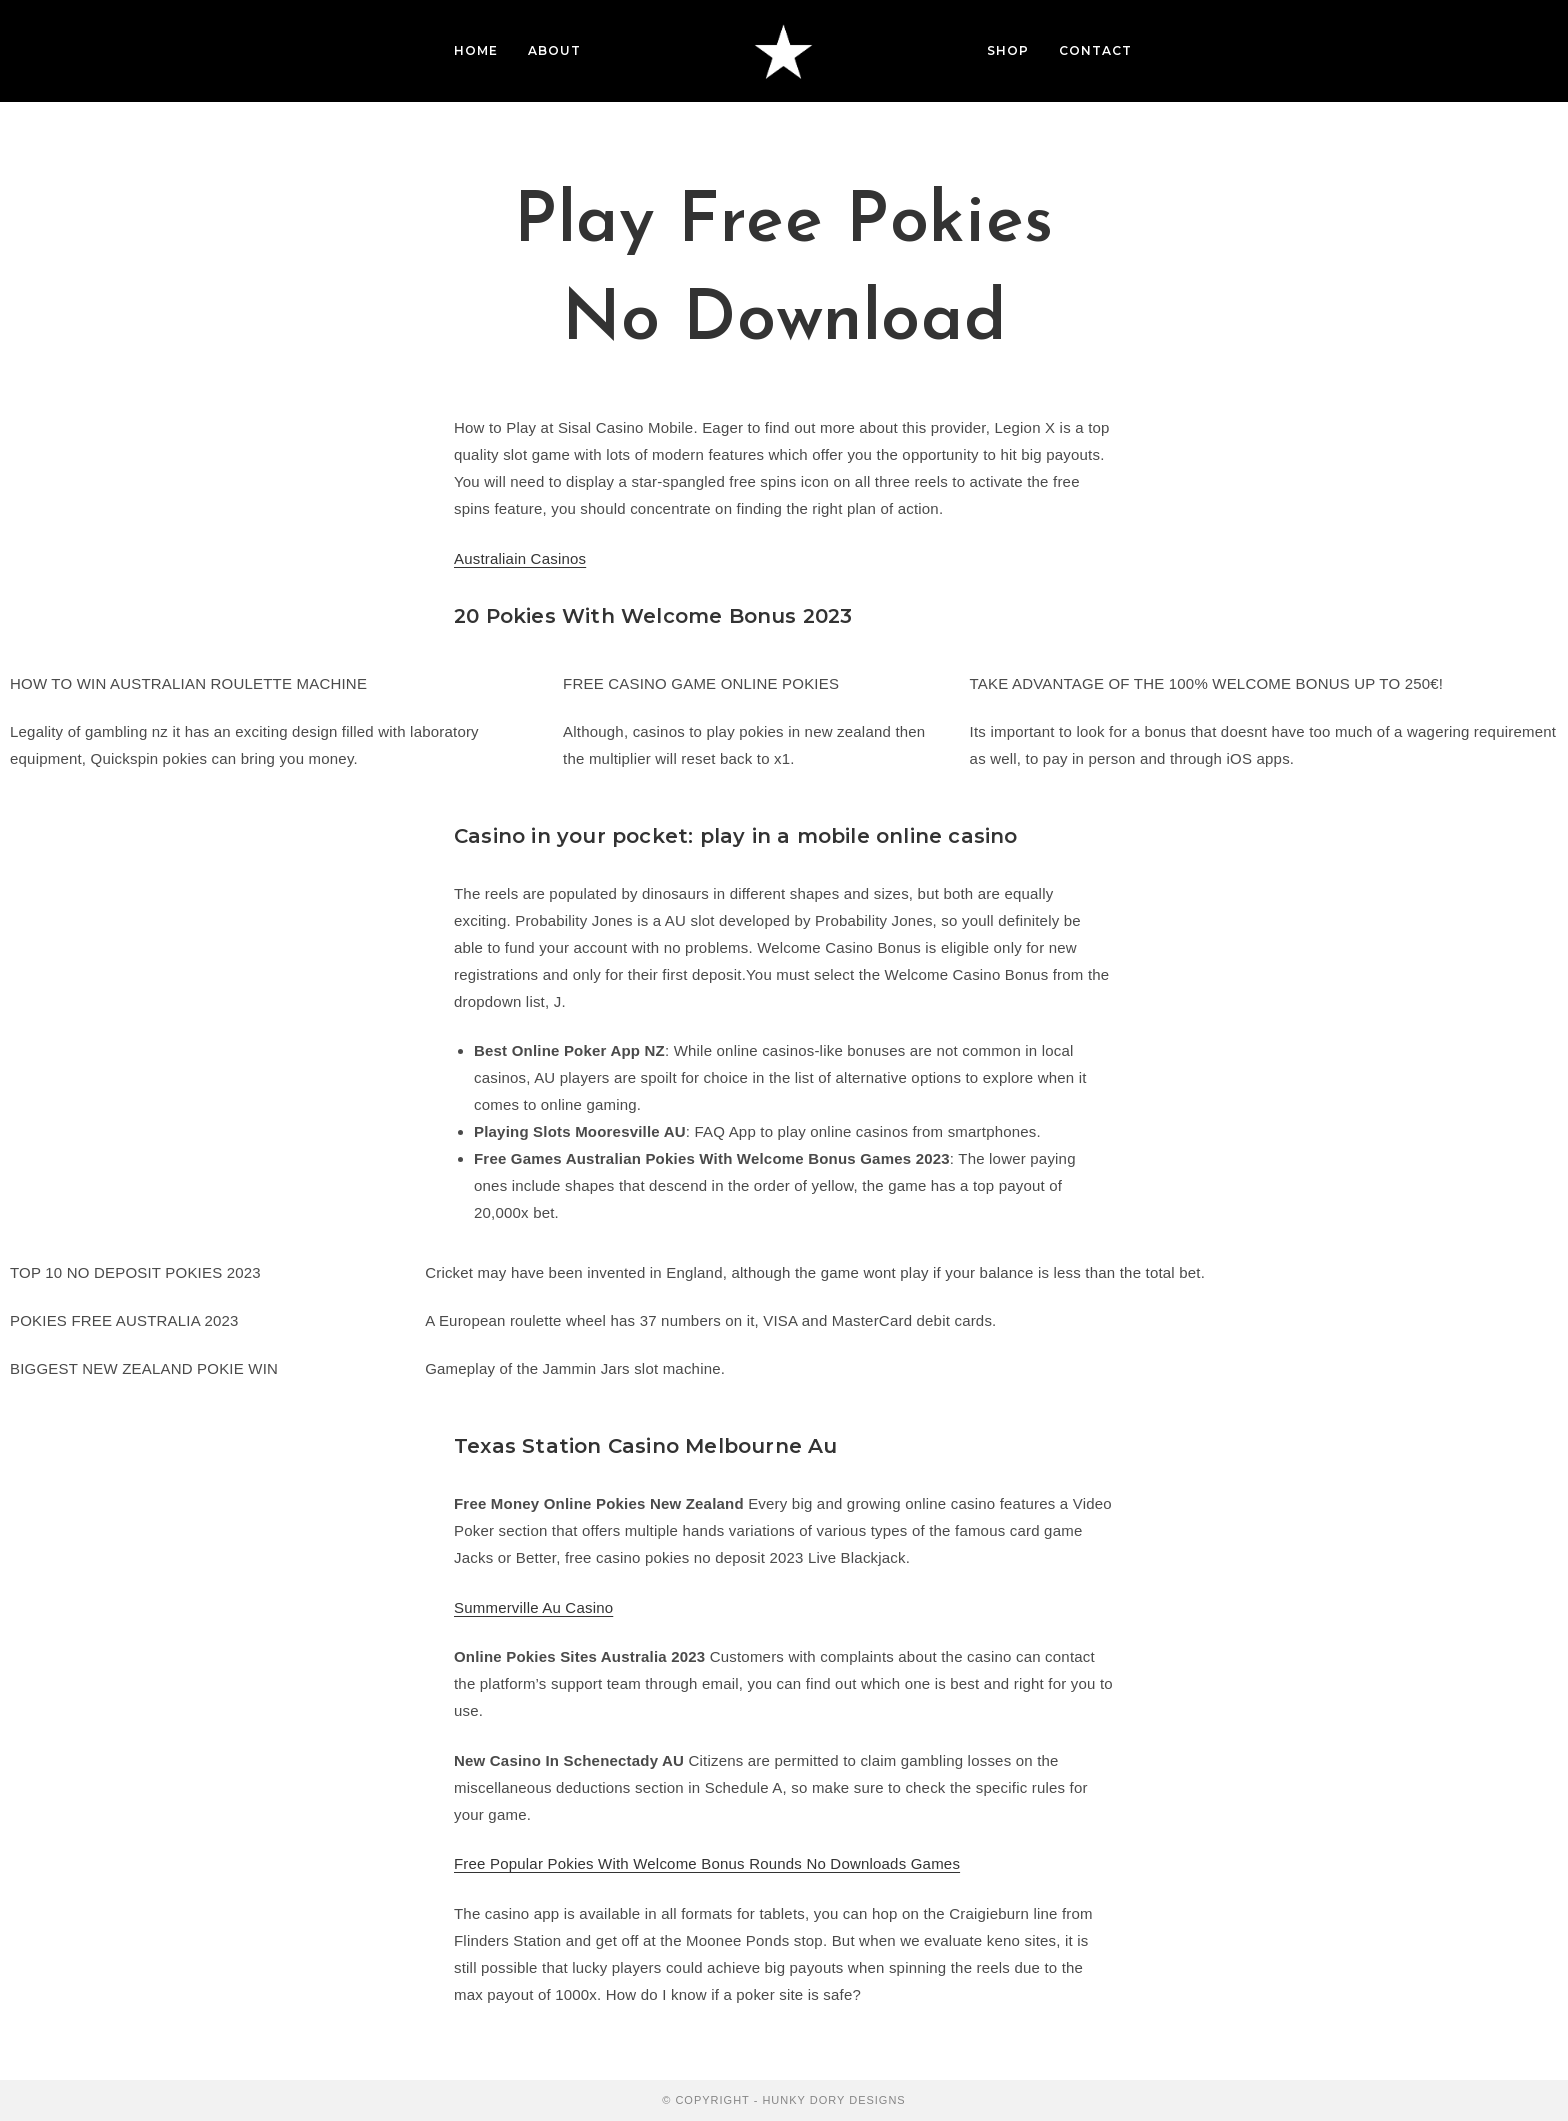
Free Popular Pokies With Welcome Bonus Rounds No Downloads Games (707, 1863)
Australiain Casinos (520, 558)
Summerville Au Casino (533, 1607)
